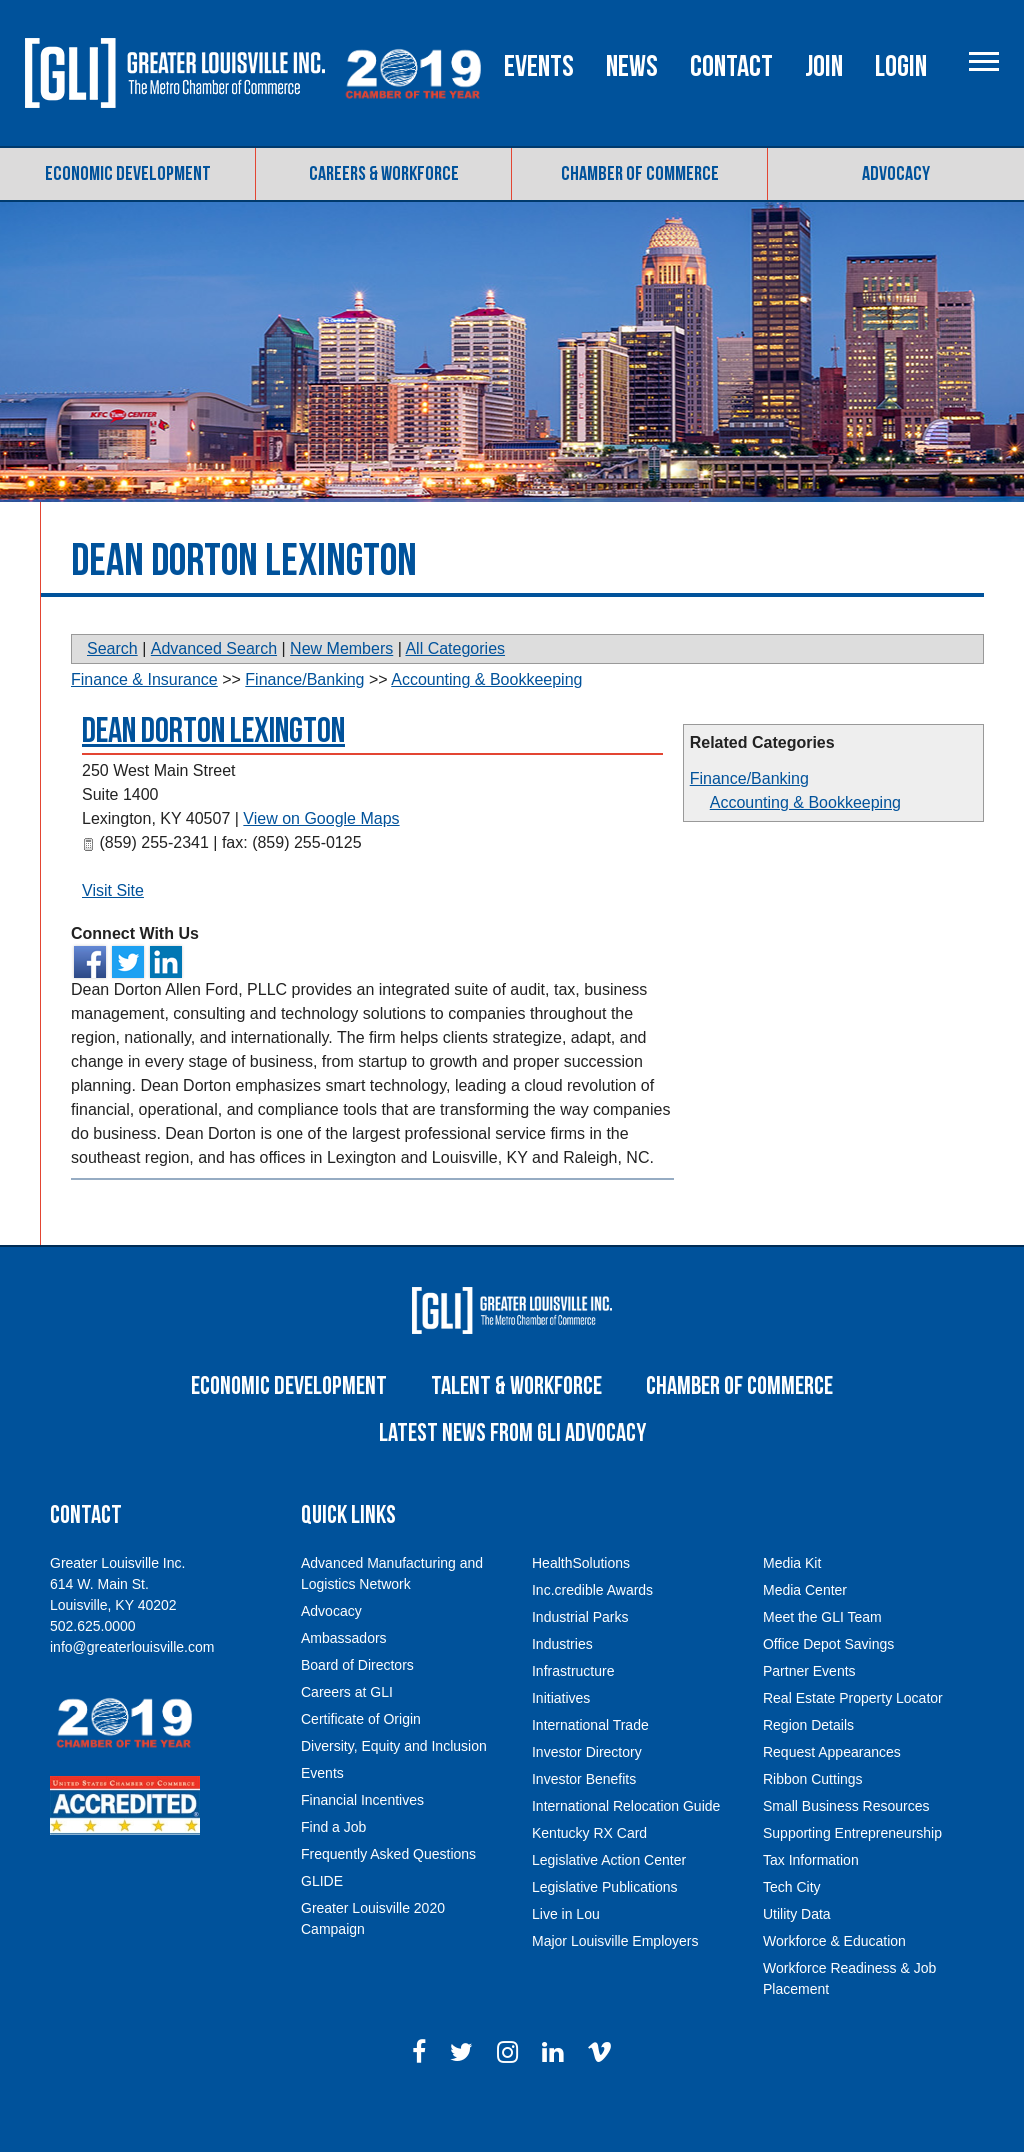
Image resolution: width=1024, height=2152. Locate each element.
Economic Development (128, 214)
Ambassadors (344, 1678)
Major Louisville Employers (615, 1981)
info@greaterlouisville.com (132, 1687)
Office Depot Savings (828, 1684)
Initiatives (561, 1738)
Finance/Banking (749, 819)
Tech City (792, 1927)
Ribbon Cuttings (813, 1819)
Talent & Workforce (516, 1426)
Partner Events (809, 1711)
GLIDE (322, 1921)
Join (906, 163)
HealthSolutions (581, 1603)
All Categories (455, 689)
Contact (813, 163)
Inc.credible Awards (592, 1630)
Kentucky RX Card (589, 1873)
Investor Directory (587, 1792)
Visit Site (113, 931)
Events (621, 163)
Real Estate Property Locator (853, 1738)
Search (112, 689)
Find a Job (333, 1867)
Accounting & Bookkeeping (805, 843)
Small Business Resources (846, 1846)
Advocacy (896, 214)
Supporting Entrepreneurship (852, 1873)
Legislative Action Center (609, 1900)
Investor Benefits (584, 1819)
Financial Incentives (362, 1840)
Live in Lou (566, 1954)
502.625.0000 (93, 1666)
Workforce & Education (834, 1981)
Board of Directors (357, 1705)
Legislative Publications (605, 1927)
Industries (562, 1684)
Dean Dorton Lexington (213, 772)
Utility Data (797, 1954)
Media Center (805, 1630)
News (714, 163)
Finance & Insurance (144, 720)
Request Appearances (832, 1792)
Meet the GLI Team (822, 1657)
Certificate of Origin (361, 1759)
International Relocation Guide (626, 1846)
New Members (341, 689)
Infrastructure (573, 1711)
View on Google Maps (321, 859)
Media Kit (792, 1603)
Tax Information (811, 1900)
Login (983, 163)
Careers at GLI (347, 1732)
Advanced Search (214, 689)
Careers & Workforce (384, 214)
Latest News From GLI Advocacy (512, 1473)
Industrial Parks (580, 1657)
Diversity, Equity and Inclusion (394, 1786)
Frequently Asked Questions (388, 1894)
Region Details (808, 1765)
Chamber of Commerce (640, 214)
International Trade (590, 1765)
